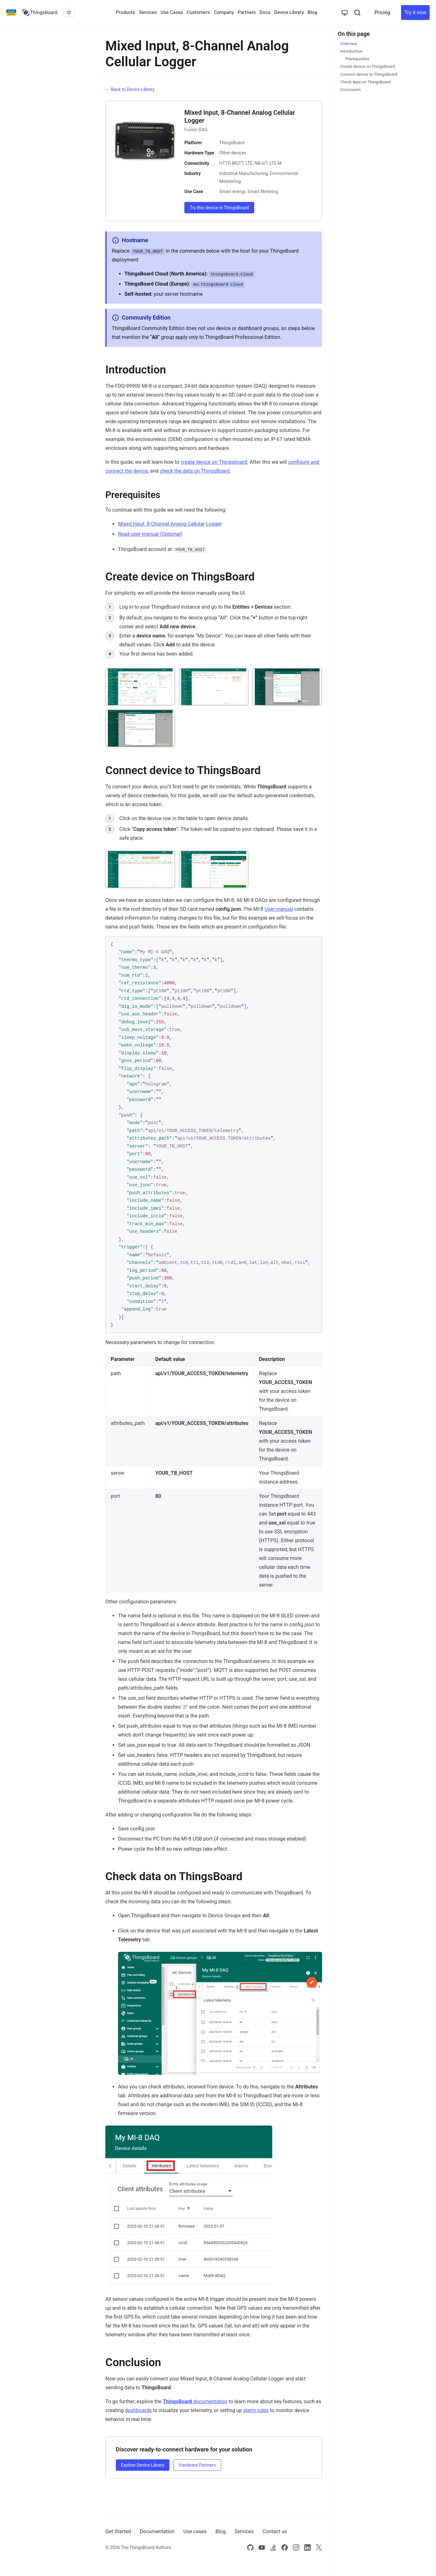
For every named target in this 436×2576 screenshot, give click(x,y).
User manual (279, 909)
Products (125, 12)
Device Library (289, 12)
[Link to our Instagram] (296, 2547)
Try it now (415, 13)
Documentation (157, 2531)
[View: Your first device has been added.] (140, 728)
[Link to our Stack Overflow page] (273, 2547)
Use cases (195, 2531)
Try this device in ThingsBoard (219, 207)
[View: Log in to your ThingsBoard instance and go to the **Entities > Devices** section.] (140, 687)
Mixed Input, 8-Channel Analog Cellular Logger (170, 524)
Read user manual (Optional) (150, 534)
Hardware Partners (197, 2465)
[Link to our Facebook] (284, 2547)
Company (224, 12)
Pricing (382, 13)
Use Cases (172, 12)
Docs (265, 12)
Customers (198, 12)
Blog (312, 12)
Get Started (118, 2531)
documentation (195, 2401)
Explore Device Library (142, 2465)
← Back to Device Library (130, 89)
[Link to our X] (319, 2547)
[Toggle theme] (344, 12)
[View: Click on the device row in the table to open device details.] (140, 869)
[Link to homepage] (40, 12)
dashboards (138, 2410)
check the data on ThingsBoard (194, 471)
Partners (247, 12)
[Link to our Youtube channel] (262, 2547)
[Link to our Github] (250, 2547)
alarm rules (256, 2410)
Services (148, 12)
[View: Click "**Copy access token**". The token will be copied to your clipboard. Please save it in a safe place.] (214, 869)
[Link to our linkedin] (307, 2547)
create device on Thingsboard (214, 462)
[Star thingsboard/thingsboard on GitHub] (69, 12)
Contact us (274, 2531)
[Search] (357, 12)
